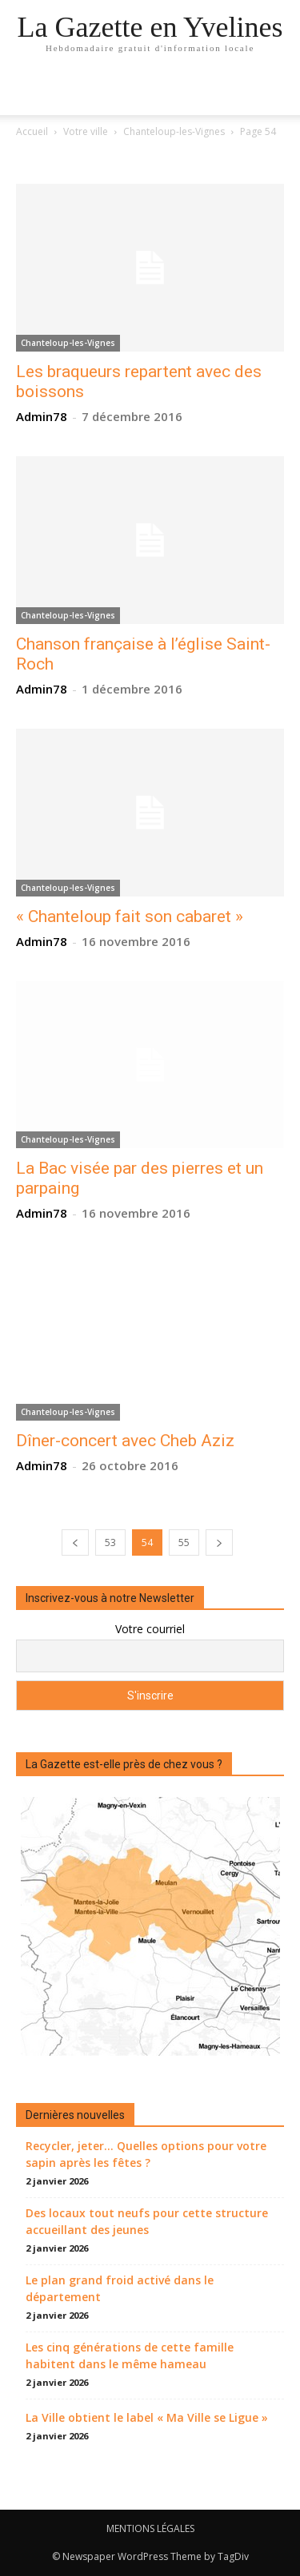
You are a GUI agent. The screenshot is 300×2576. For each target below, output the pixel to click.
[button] (277, 93)
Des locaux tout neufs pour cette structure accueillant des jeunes (147, 2221)
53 (110, 1542)
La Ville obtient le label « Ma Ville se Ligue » (147, 2417)
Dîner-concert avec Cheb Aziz (125, 1440)
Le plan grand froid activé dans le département (120, 2288)
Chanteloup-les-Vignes (174, 131)
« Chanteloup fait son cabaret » (129, 916)
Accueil (32, 131)
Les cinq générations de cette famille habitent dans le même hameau (130, 2355)
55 (184, 1542)
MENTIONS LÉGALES (150, 2528)
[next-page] (219, 1542)
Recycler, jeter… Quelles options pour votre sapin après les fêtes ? (146, 2154)
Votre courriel (150, 1628)
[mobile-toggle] (27, 93)
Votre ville (85, 131)
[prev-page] (75, 1542)
